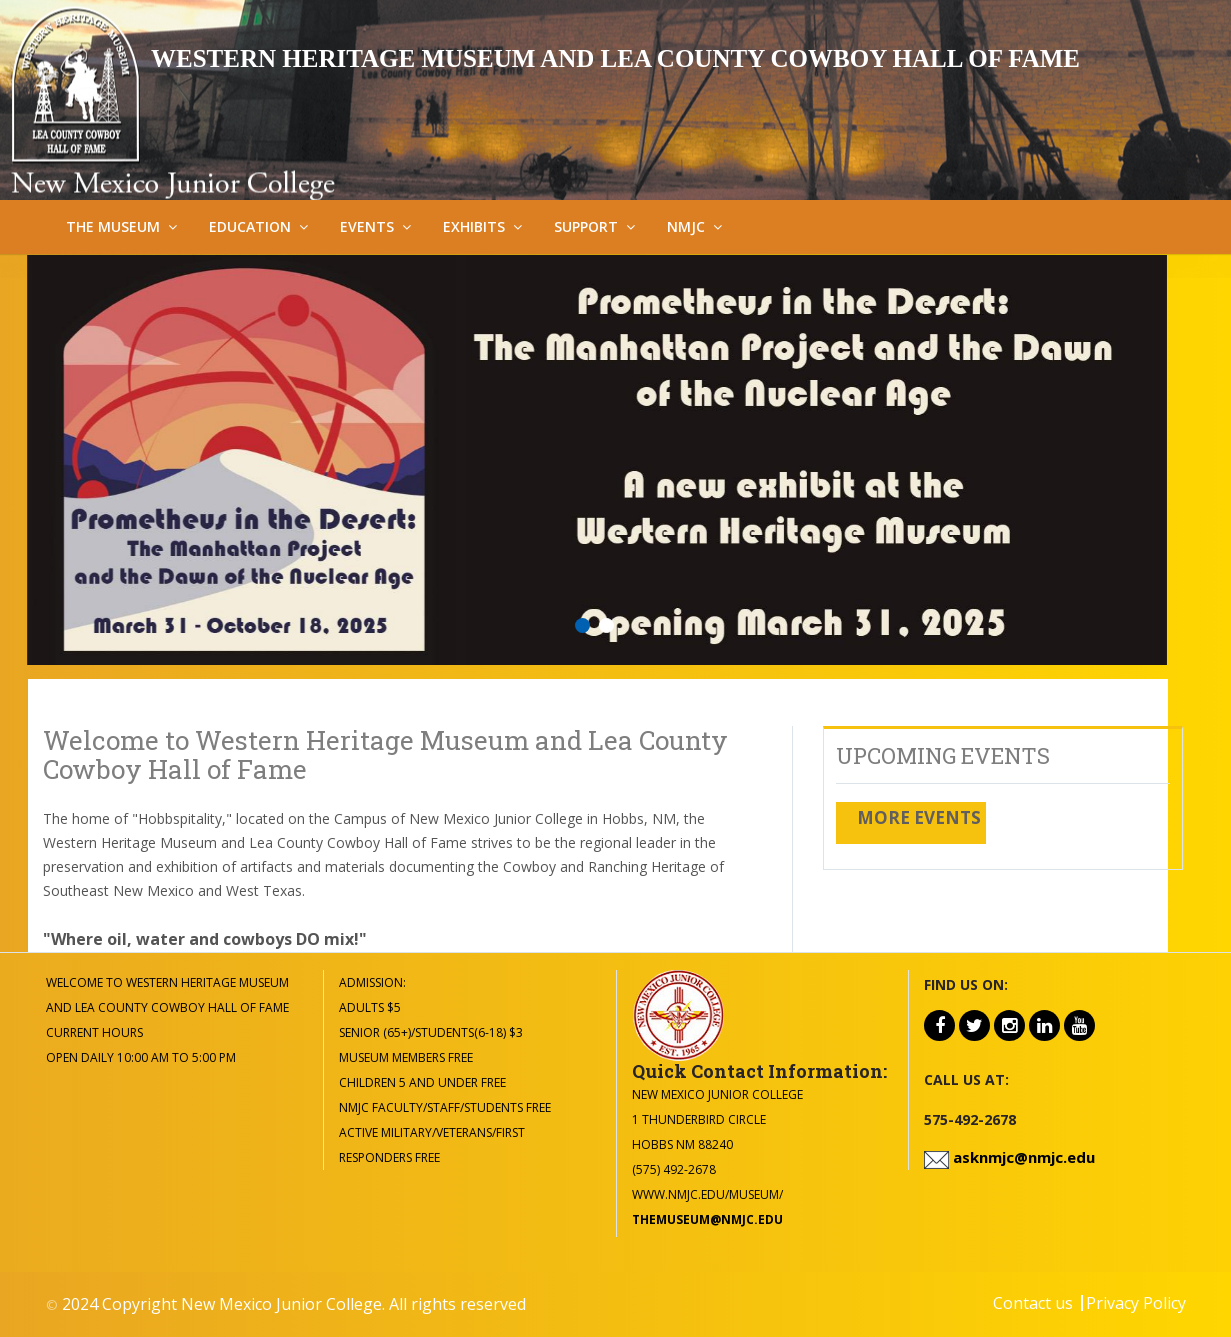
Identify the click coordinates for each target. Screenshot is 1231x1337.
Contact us (1033, 1303)
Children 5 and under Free (422, 1082)
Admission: (372, 982)
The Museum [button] (113, 226)
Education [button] (250, 226)
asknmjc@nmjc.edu (1022, 1157)
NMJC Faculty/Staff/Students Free (445, 1107)
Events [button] (367, 226)
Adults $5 (370, 1007)
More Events (919, 817)
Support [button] (586, 226)
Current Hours (94, 1032)
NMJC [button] (686, 226)
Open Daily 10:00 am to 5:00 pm (141, 1057)
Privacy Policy (1136, 1303)
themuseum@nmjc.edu (707, 1219)
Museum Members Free (406, 1057)
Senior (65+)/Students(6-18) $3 (431, 1032)
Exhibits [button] (474, 226)
